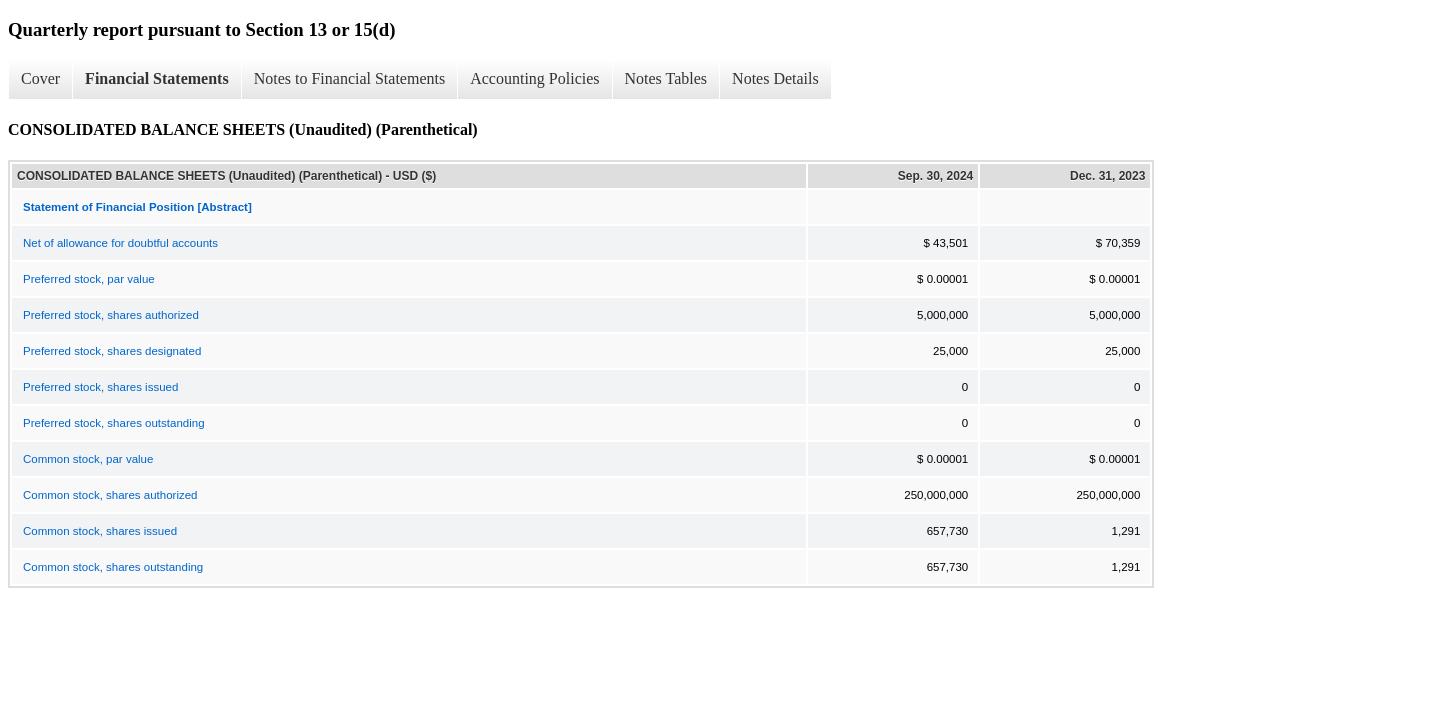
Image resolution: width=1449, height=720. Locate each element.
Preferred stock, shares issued (100, 387)
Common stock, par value (88, 459)
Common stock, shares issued (100, 531)
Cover (40, 78)
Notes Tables (666, 78)
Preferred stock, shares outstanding (114, 423)
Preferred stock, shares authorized (111, 315)
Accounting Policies (534, 78)
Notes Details (775, 78)
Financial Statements (157, 78)
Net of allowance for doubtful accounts (120, 243)
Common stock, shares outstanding (113, 567)
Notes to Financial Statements (350, 78)
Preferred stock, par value (89, 279)
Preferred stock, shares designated (112, 351)
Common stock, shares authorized (110, 495)
